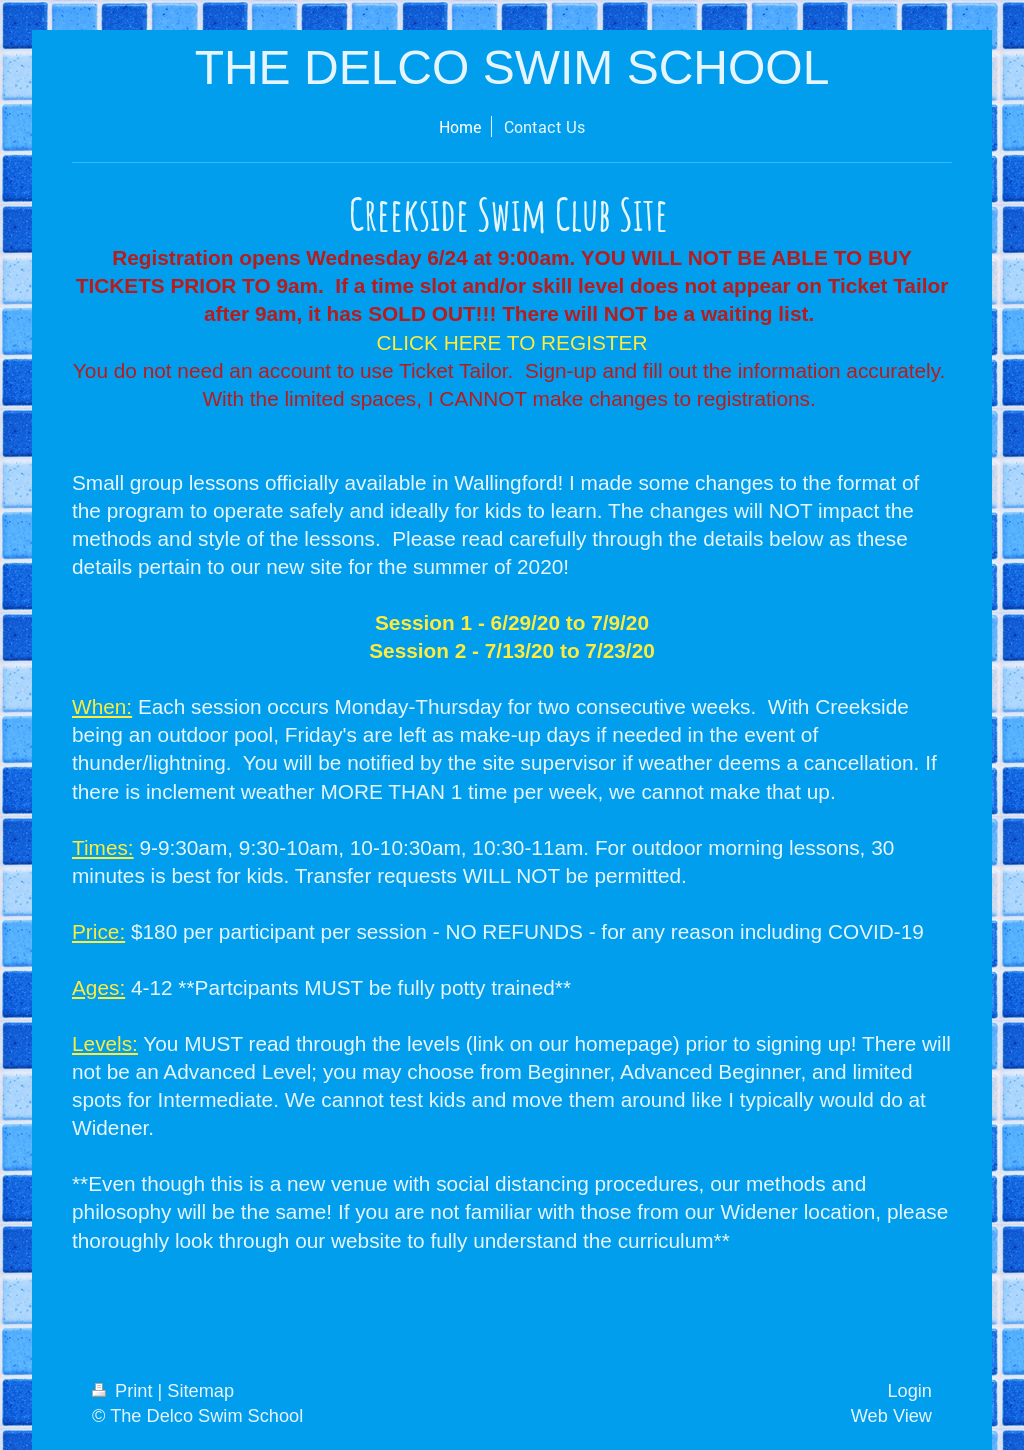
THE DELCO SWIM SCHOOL (512, 67)
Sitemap (200, 1391)
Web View (891, 1416)
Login (909, 1391)
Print (125, 1391)
